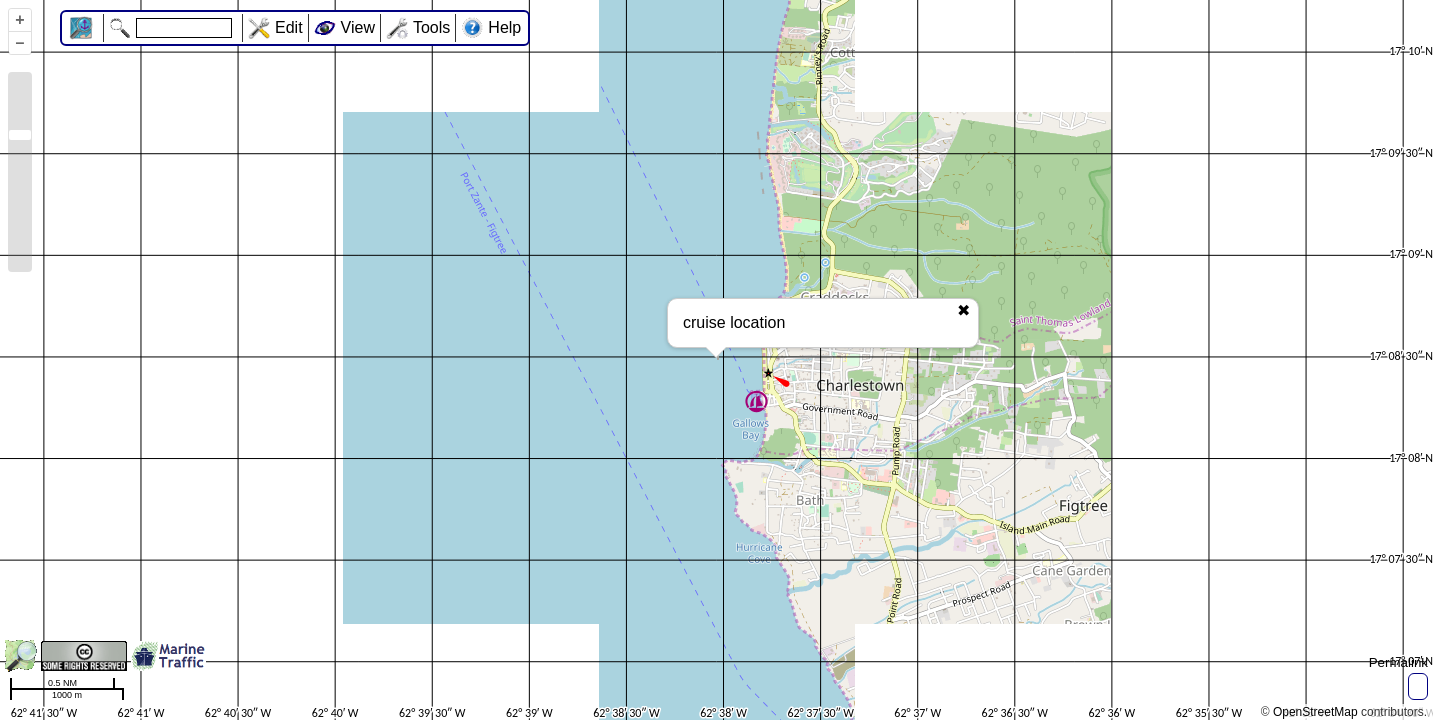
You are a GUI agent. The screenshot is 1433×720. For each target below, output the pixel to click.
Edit (289, 27)
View (358, 27)
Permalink (1398, 662)
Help (504, 27)
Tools (431, 27)
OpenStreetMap (1315, 712)
